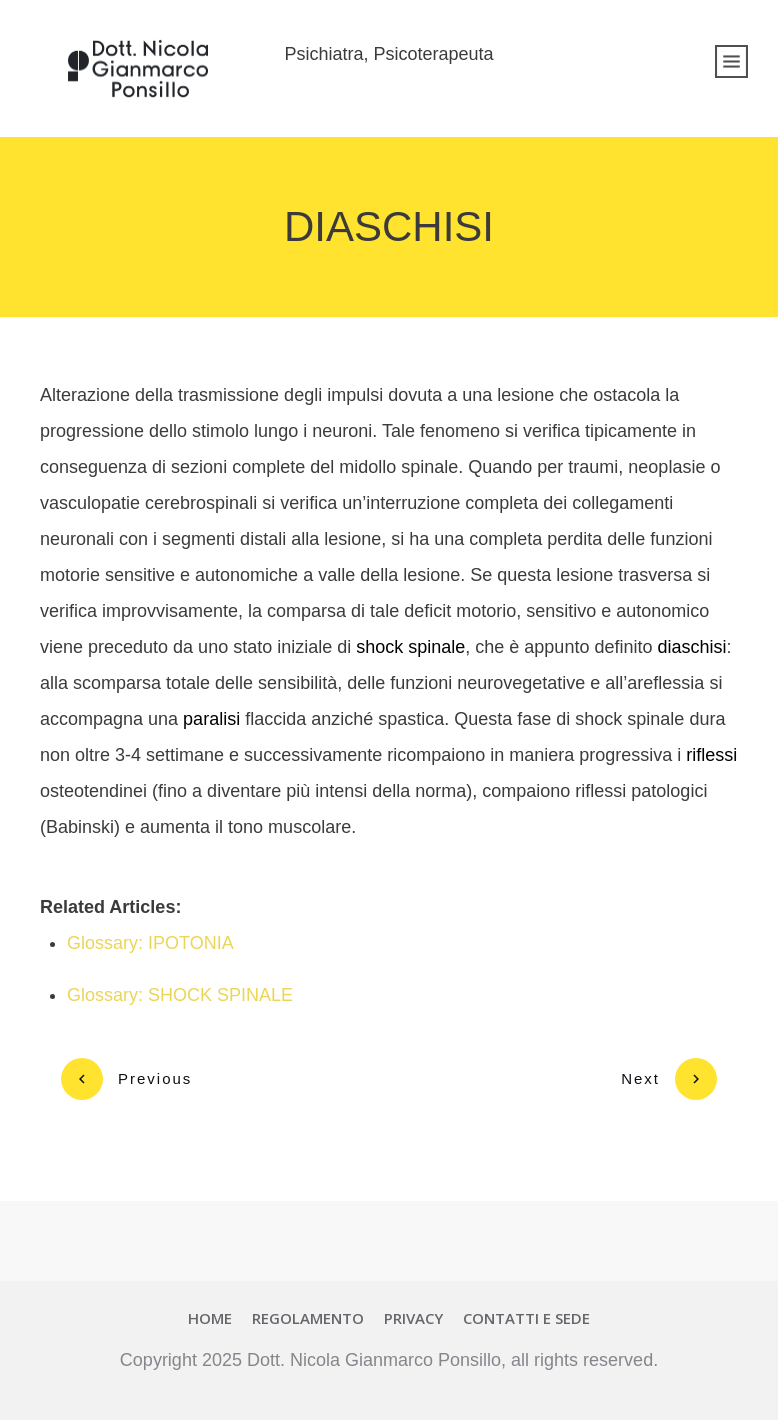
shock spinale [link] (410, 647)
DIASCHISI (389, 226)
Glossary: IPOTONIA (150, 943)
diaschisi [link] (691, 647)
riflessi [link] (711, 755)
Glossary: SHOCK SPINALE (180, 995)
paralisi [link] (211, 719)
